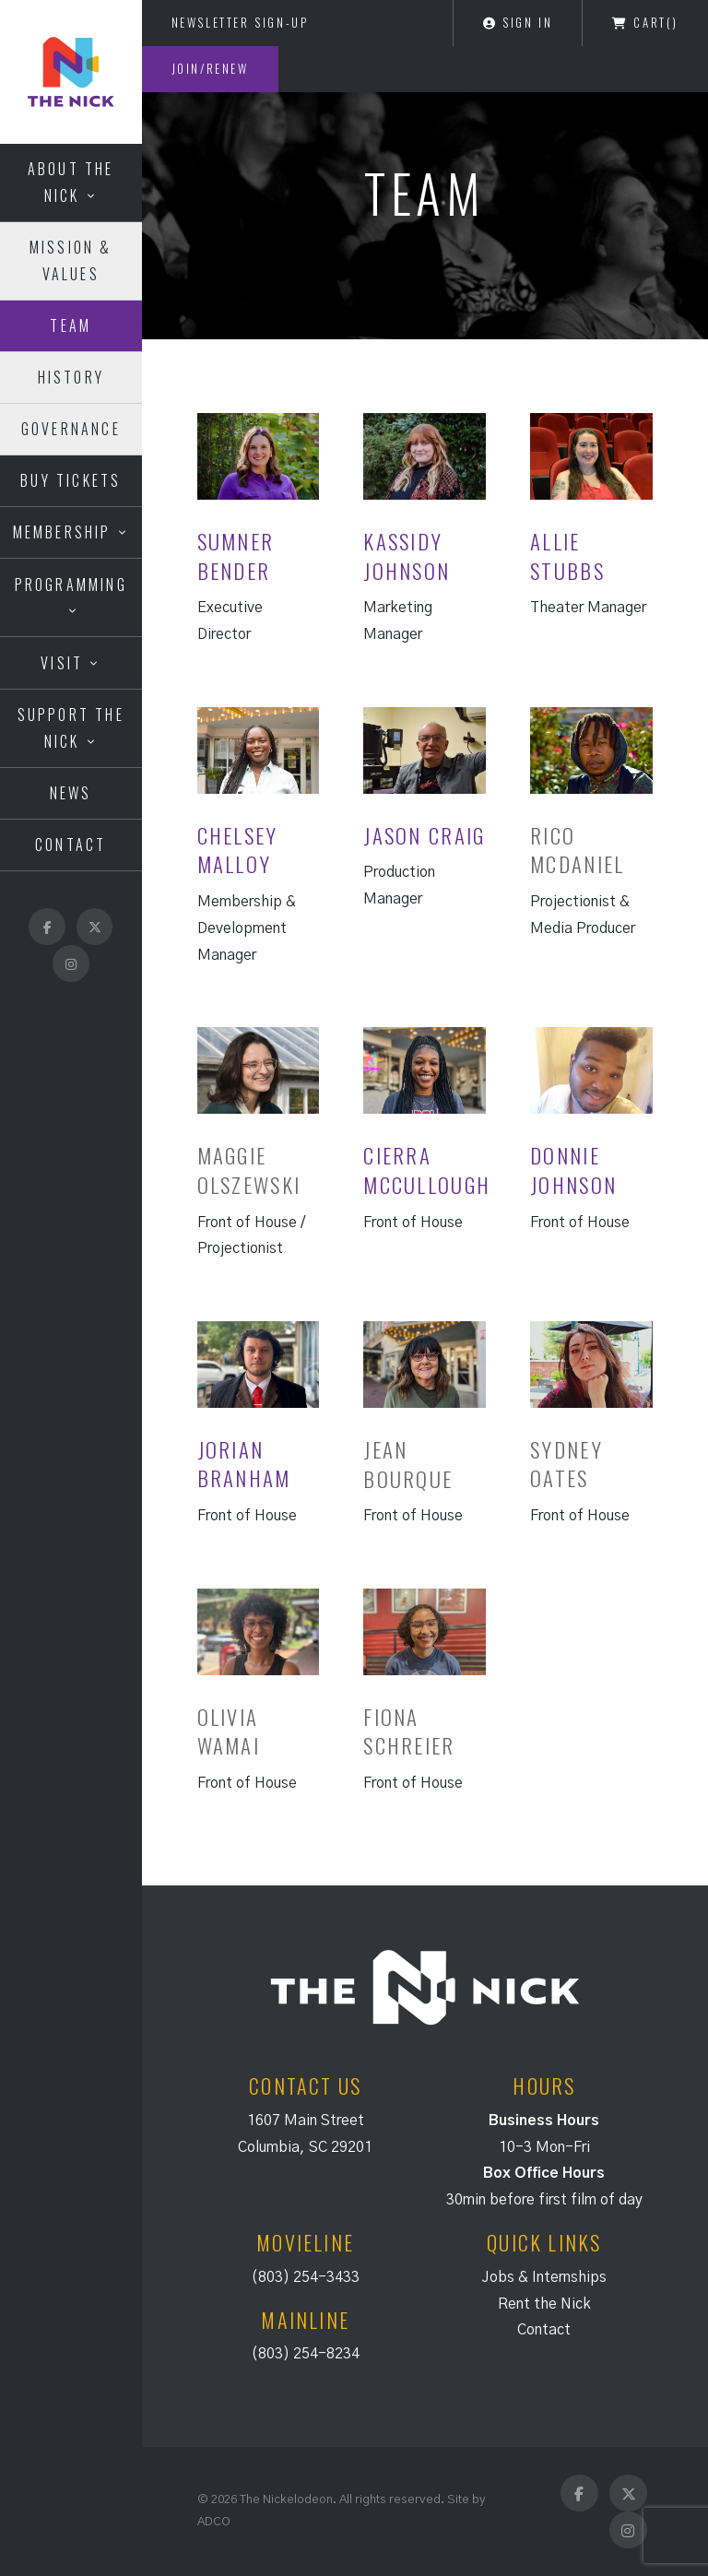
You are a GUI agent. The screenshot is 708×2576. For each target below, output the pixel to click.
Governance (71, 429)
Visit (62, 663)
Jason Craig (424, 835)
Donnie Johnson (573, 1170)
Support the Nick (71, 727)
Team (70, 325)
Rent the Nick (544, 2304)
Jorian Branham (244, 1464)
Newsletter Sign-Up (240, 22)
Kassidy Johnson (406, 556)
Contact (70, 844)
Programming (71, 584)
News (71, 793)
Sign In (517, 22)
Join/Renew (210, 68)
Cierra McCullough (426, 1170)
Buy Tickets (70, 480)
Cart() (645, 22)
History (71, 377)
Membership (62, 532)
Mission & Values (71, 260)
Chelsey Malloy (237, 850)
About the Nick (71, 182)
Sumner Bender (236, 556)
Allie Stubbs (567, 556)
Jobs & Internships (544, 2277)
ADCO (213, 2521)
